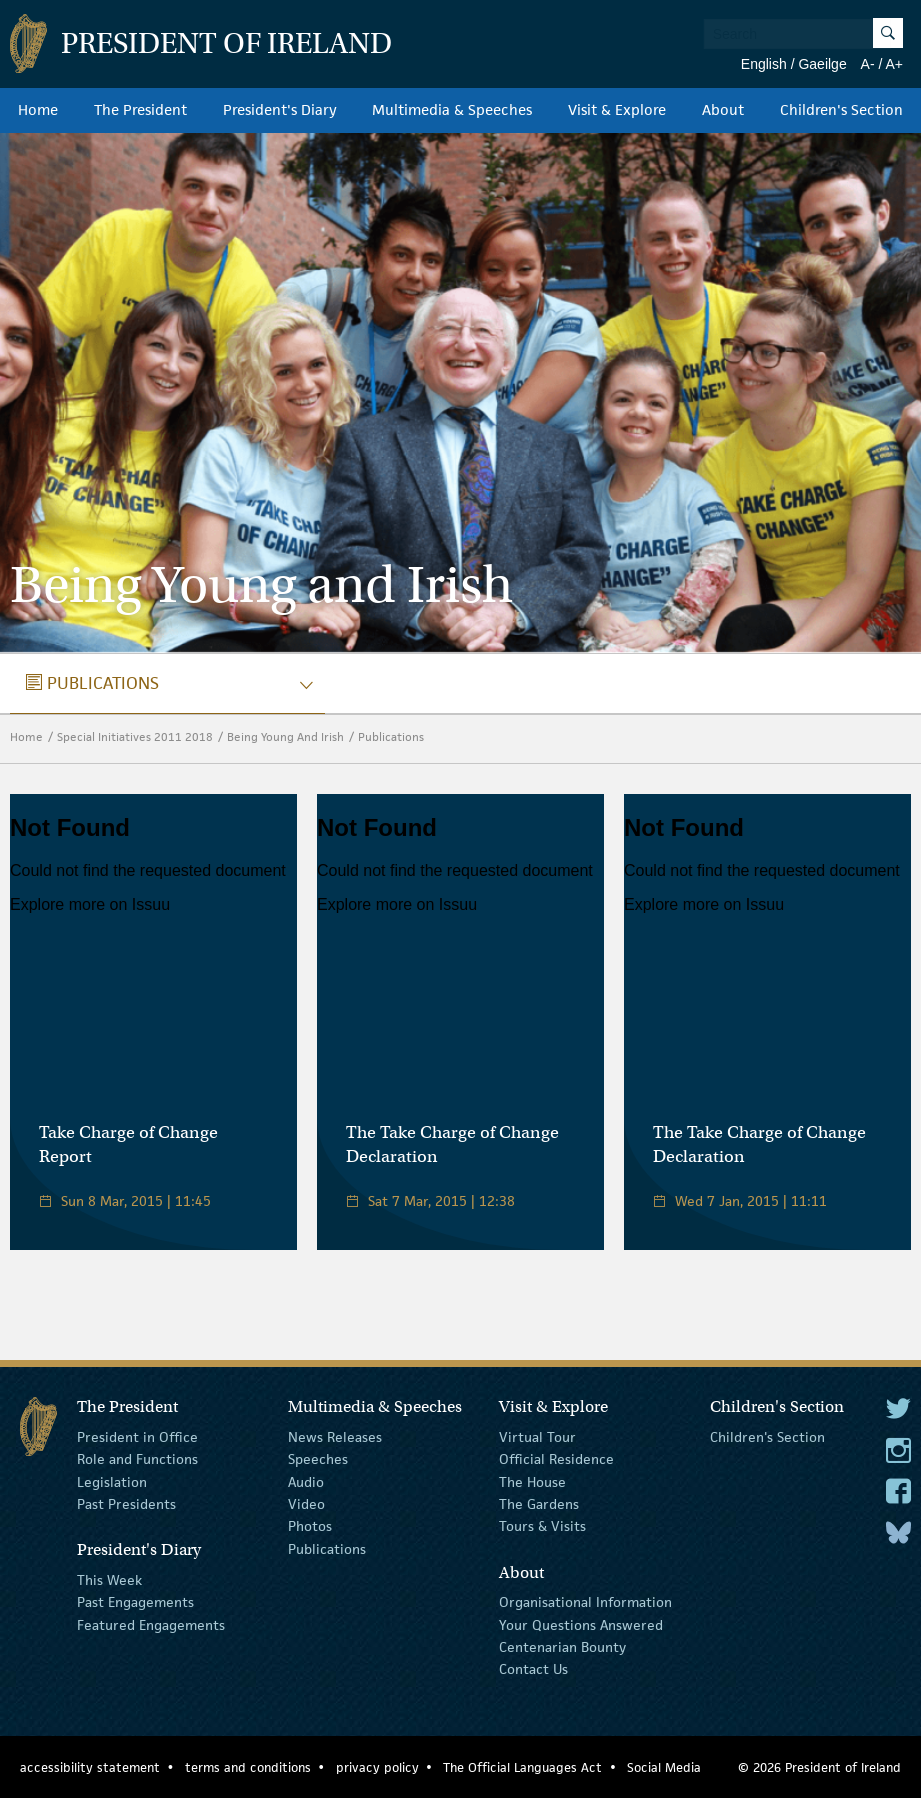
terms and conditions (248, 1767)
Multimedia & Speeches (452, 110)
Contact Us (533, 1669)
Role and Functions (137, 1459)
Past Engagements (135, 1602)
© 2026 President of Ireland (819, 1767)
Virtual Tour (537, 1437)
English (764, 64)
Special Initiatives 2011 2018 (135, 736)
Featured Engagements (151, 1624)
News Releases (335, 1437)
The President (140, 110)
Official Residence (556, 1459)
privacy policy (377, 1767)
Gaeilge (822, 64)
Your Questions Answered (581, 1624)
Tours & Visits (542, 1526)
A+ (894, 64)
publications (92, 683)
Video (306, 1504)
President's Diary (280, 110)
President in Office (137, 1437)
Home (38, 110)
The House (532, 1481)
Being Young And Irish (285, 736)
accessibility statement (90, 1767)
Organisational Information (585, 1602)
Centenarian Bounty (562, 1647)
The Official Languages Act (522, 1767)
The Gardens (539, 1504)
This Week (109, 1580)
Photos (310, 1526)
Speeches (318, 1459)
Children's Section (841, 110)
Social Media (664, 1767)
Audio (306, 1481)
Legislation (112, 1481)
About (723, 110)
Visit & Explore (617, 110)
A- (868, 64)
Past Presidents (126, 1504)
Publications (391, 736)
